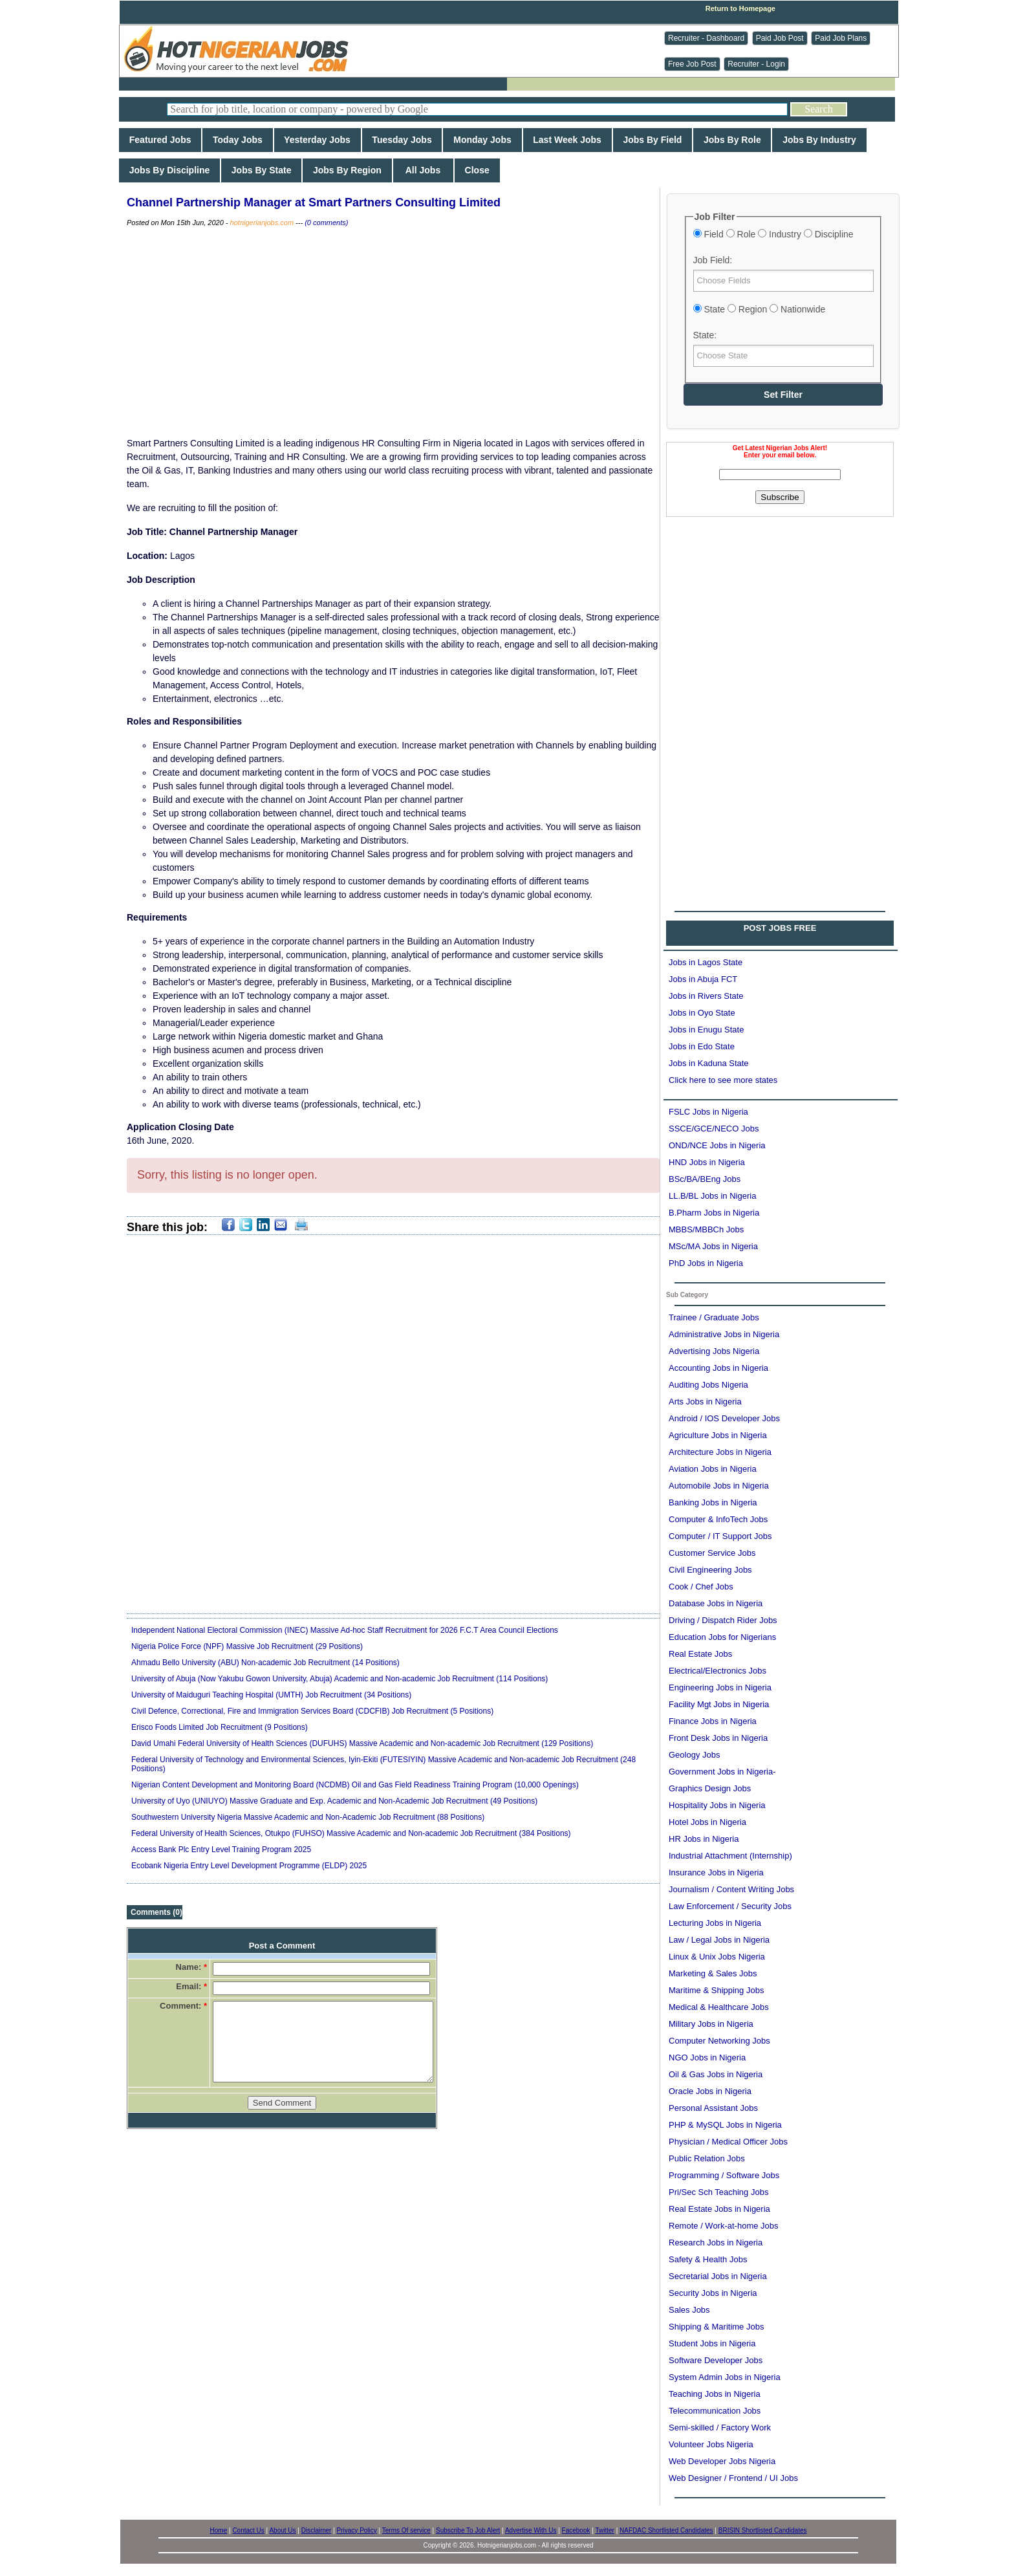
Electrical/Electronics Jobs (717, 1670)
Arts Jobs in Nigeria (705, 1401)
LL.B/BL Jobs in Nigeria (712, 1196)
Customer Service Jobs (712, 1553)
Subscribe (779, 497)
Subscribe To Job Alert (468, 2530)
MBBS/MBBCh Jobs (706, 1229)
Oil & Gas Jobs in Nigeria (715, 2074)
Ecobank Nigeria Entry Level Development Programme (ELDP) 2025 (249, 1865)
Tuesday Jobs (402, 140)
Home (219, 2530)
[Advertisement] (780, 607)
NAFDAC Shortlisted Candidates (666, 2530)
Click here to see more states (723, 1080)
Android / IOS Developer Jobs (724, 1418)
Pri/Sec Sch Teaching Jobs (718, 2192)
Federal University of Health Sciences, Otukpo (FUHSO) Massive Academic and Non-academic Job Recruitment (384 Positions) (351, 1833)
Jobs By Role (732, 140)
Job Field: (713, 260)
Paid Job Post (780, 38)
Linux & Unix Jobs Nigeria (717, 1956)
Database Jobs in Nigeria (715, 1603)
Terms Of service (406, 2530)
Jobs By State (261, 170)
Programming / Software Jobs (724, 2175)
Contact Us (248, 2530)
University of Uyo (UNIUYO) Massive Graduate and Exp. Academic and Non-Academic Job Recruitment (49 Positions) (334, 1801)
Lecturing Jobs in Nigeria (715, 1923)
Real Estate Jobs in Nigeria (719, 2209)
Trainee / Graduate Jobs (714, 1317)
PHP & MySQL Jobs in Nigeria (725, 2125)
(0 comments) (326, 222)
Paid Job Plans (841, 38)
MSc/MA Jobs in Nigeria (713, 1246)
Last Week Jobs (567, 140)
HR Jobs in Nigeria (704, 1839)
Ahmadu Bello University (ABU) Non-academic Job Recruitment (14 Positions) (265, 1662)
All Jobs (423, 170)
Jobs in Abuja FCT (703, 979)
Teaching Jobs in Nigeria (714, 2394)
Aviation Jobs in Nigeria (713, 1469)
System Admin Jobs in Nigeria (725, 2377)
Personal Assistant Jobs (713, 2108)
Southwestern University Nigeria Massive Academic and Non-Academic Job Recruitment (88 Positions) (307, 1817)
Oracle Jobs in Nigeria (710, 2091)
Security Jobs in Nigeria (713, 2293)
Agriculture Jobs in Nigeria (718, 1435)
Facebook (576, 2530)
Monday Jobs (482, 140)
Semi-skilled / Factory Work (720, 2427)
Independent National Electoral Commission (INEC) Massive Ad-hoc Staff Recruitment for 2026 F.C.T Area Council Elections (344, 1630)
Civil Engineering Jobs (710, 1570)
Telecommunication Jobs (714, 2411)
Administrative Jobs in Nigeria (724, 1334)
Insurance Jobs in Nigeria (716, 1872)
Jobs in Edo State (702, 1046)
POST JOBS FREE (780, 928)
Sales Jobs (689, 2310)
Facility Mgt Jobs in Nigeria (719, 1704)
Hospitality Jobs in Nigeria (717, 1805)
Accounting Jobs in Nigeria (718, 1368)
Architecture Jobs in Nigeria (720, 1452)
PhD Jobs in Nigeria (706, 1263)
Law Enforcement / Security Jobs (730, 1906)
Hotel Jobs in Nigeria (707, 1822)
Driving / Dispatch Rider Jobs (723, 1620)
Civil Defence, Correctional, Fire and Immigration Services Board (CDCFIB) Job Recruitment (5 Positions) (312, 1711)
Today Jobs (237, 140)
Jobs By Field (652, 140)
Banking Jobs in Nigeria (713, 1502)
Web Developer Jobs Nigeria (722, 2461)
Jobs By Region (347, 170)
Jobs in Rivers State (706, 996)
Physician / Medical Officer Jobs (728, 2141)
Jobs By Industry (819, 140)
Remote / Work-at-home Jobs (724, 2226)
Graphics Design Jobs (710, 1788)
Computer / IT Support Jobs (720, 1536)
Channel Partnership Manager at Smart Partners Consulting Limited (314, 202)
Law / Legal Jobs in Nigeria (719, 1940)
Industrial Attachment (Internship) (730, 1856)
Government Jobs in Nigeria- (722, 1771)
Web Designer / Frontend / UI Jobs (733, 2478)
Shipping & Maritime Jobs (716, 2326)
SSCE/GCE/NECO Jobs (714, 1128)
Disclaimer (316, 2530)
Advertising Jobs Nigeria (714, 1351)
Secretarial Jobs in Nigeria (718, 2276)
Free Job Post (692, 64)
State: (705, 335)
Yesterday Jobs (317, 140)
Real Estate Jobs (700, 1654)
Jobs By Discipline (169, 170)
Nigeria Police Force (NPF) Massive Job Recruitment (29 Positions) (247, 1646)
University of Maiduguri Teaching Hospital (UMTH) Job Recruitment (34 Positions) (271, 1694)
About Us (282, 2530)
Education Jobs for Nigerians (722, 1637)
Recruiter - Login (756, 64)
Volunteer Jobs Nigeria (711, 2444)
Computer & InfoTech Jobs (718, 1519)
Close (477, 170)
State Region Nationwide (759, 309)
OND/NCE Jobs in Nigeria (717, 1145)
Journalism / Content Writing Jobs (731, 1889)
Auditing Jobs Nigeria (708, 1385)
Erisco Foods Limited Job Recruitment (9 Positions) (219, 1727)
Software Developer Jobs (715, 2360)
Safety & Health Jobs (708, 2259)
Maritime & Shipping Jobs (716, 1990)
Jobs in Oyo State (702, 1013)
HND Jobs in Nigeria (707, 1162)
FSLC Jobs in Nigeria (708, 1112)
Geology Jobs (694, 1755)
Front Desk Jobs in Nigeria (718, 1738)
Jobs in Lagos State (705, 962)
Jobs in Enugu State (706, 1029)
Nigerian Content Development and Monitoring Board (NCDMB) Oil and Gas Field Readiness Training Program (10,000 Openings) (355, 1784)
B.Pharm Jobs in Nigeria (714, 1212)
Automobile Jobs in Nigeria (719, 1485)
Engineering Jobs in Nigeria (720, 1687)
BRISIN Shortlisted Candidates (762, 2530)
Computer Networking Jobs (719, 2041)
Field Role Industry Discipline (773, 234)
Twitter (604, 2530)
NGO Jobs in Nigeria (707, 2057)
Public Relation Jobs (707, 2158)
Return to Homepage (740, 8)
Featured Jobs (160, 140)
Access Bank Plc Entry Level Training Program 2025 (221, 1849)
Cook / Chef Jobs (701, 1586)
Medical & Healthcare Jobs (719, 2007)
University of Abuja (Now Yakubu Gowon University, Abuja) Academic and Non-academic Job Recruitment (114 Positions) (339, 1678)
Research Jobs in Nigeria (715, 2242)
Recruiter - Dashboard (706, 38)
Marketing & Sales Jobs (713, 1973)
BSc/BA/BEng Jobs (704, 1179)
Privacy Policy (357, 2530)
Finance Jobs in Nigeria (713, 1721)
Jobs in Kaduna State (709, 1063)
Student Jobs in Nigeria (712, 2343)
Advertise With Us (530, 2530)
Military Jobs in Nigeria (711, 2024)
